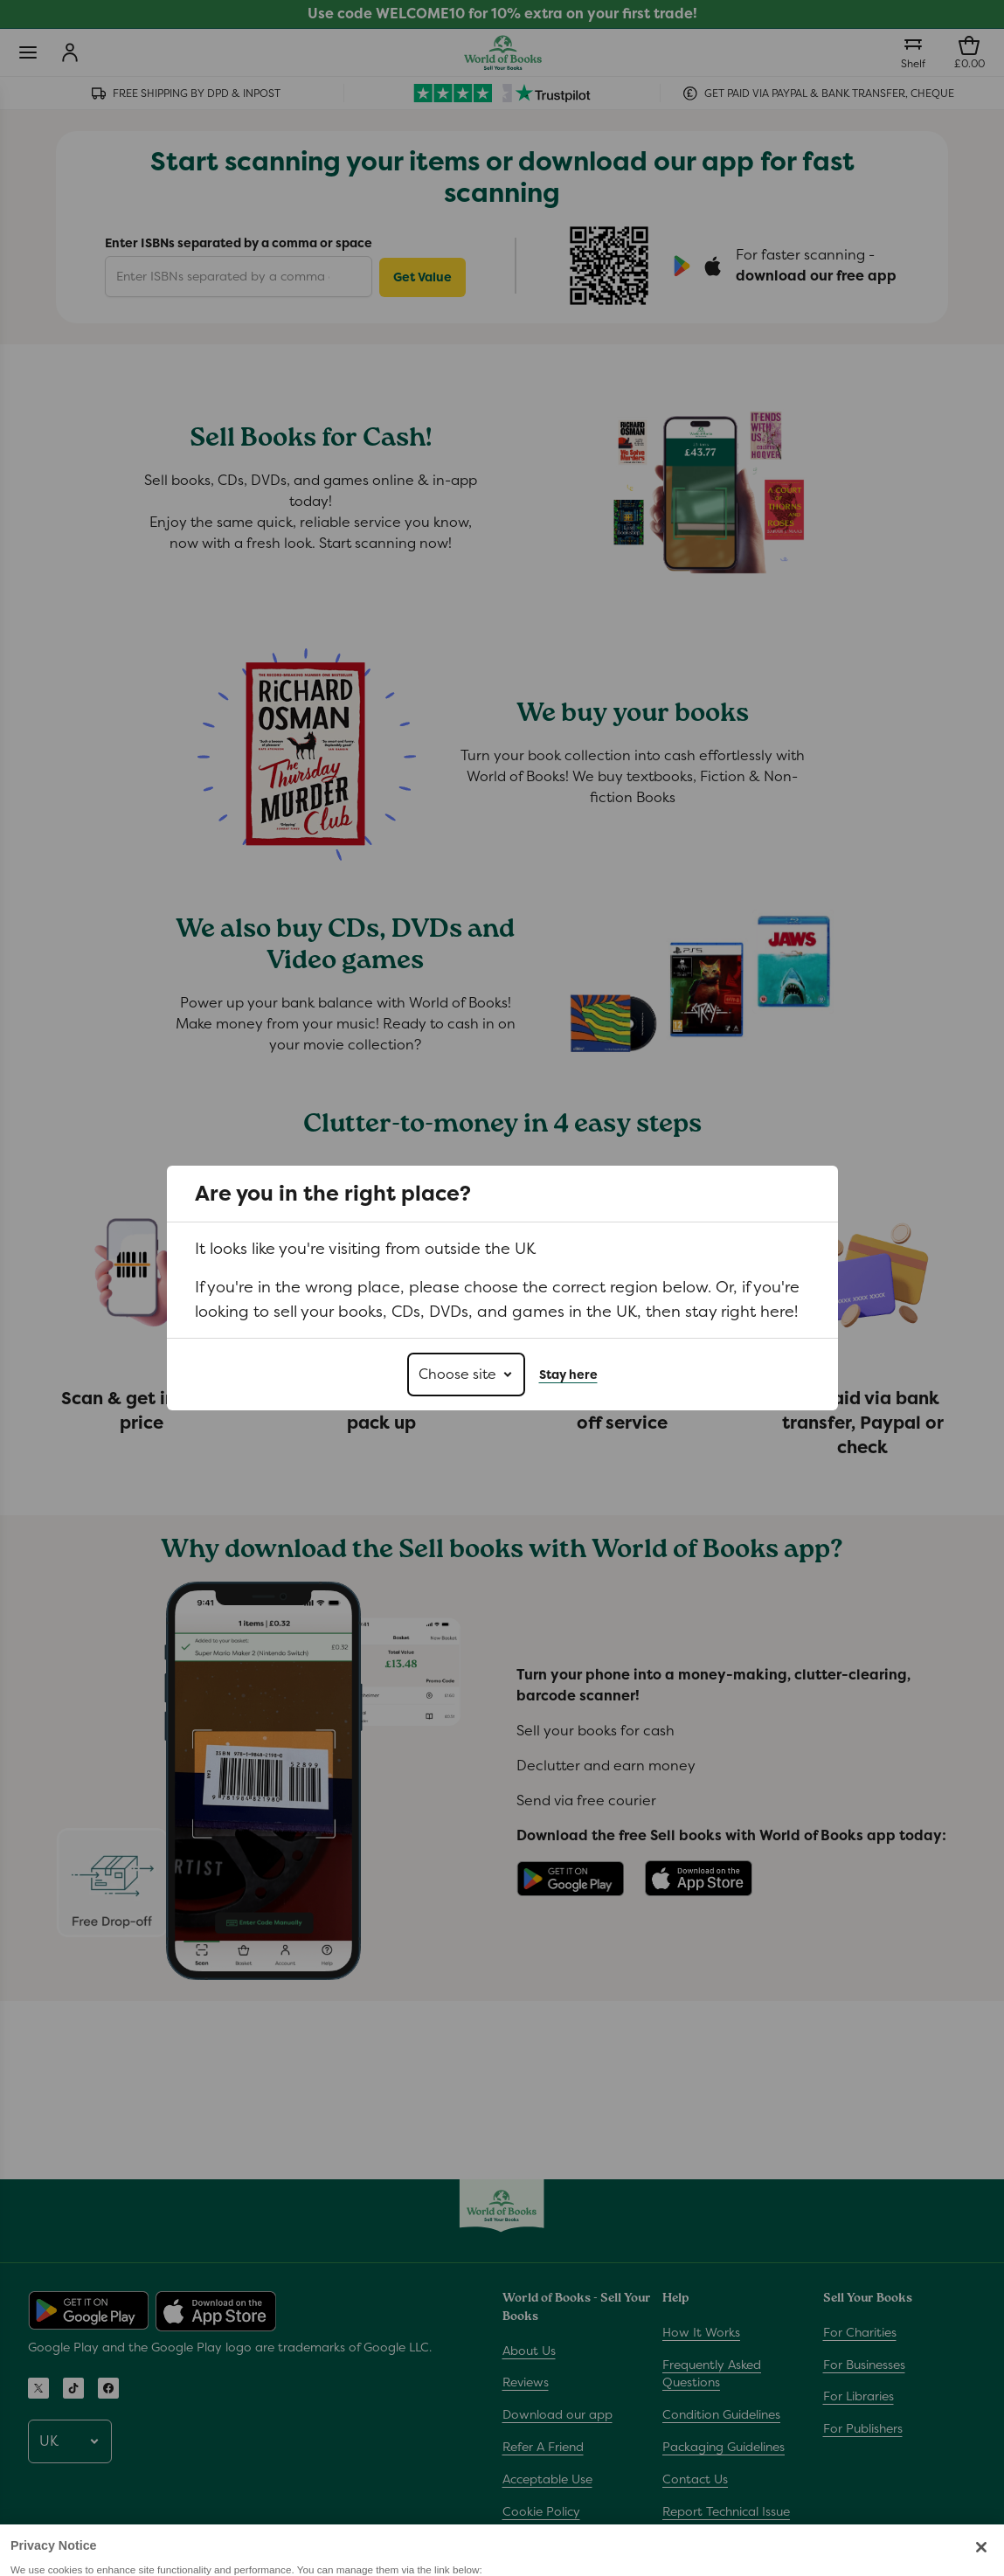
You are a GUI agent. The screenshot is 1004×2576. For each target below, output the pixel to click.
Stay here (568, 1374)
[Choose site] (466, 1374)
